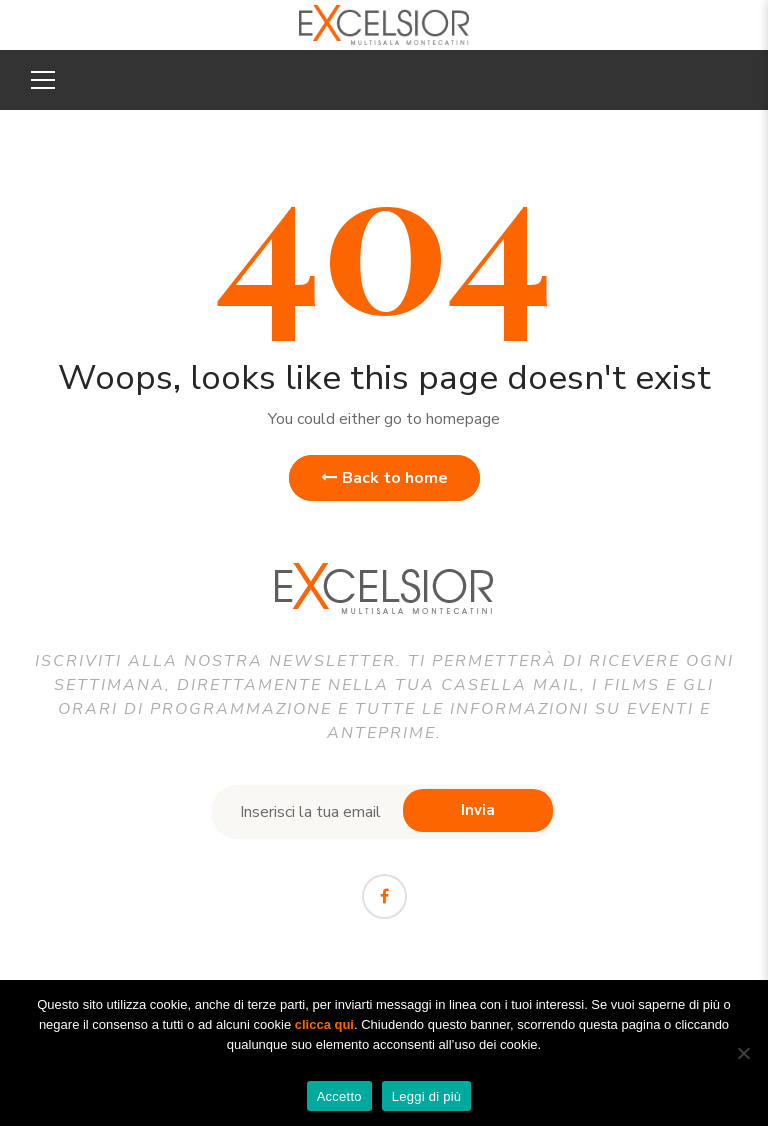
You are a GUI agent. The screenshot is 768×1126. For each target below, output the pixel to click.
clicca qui (324, 1024)
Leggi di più (427, 1096)
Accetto (339, 1096)
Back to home (384, 478)
